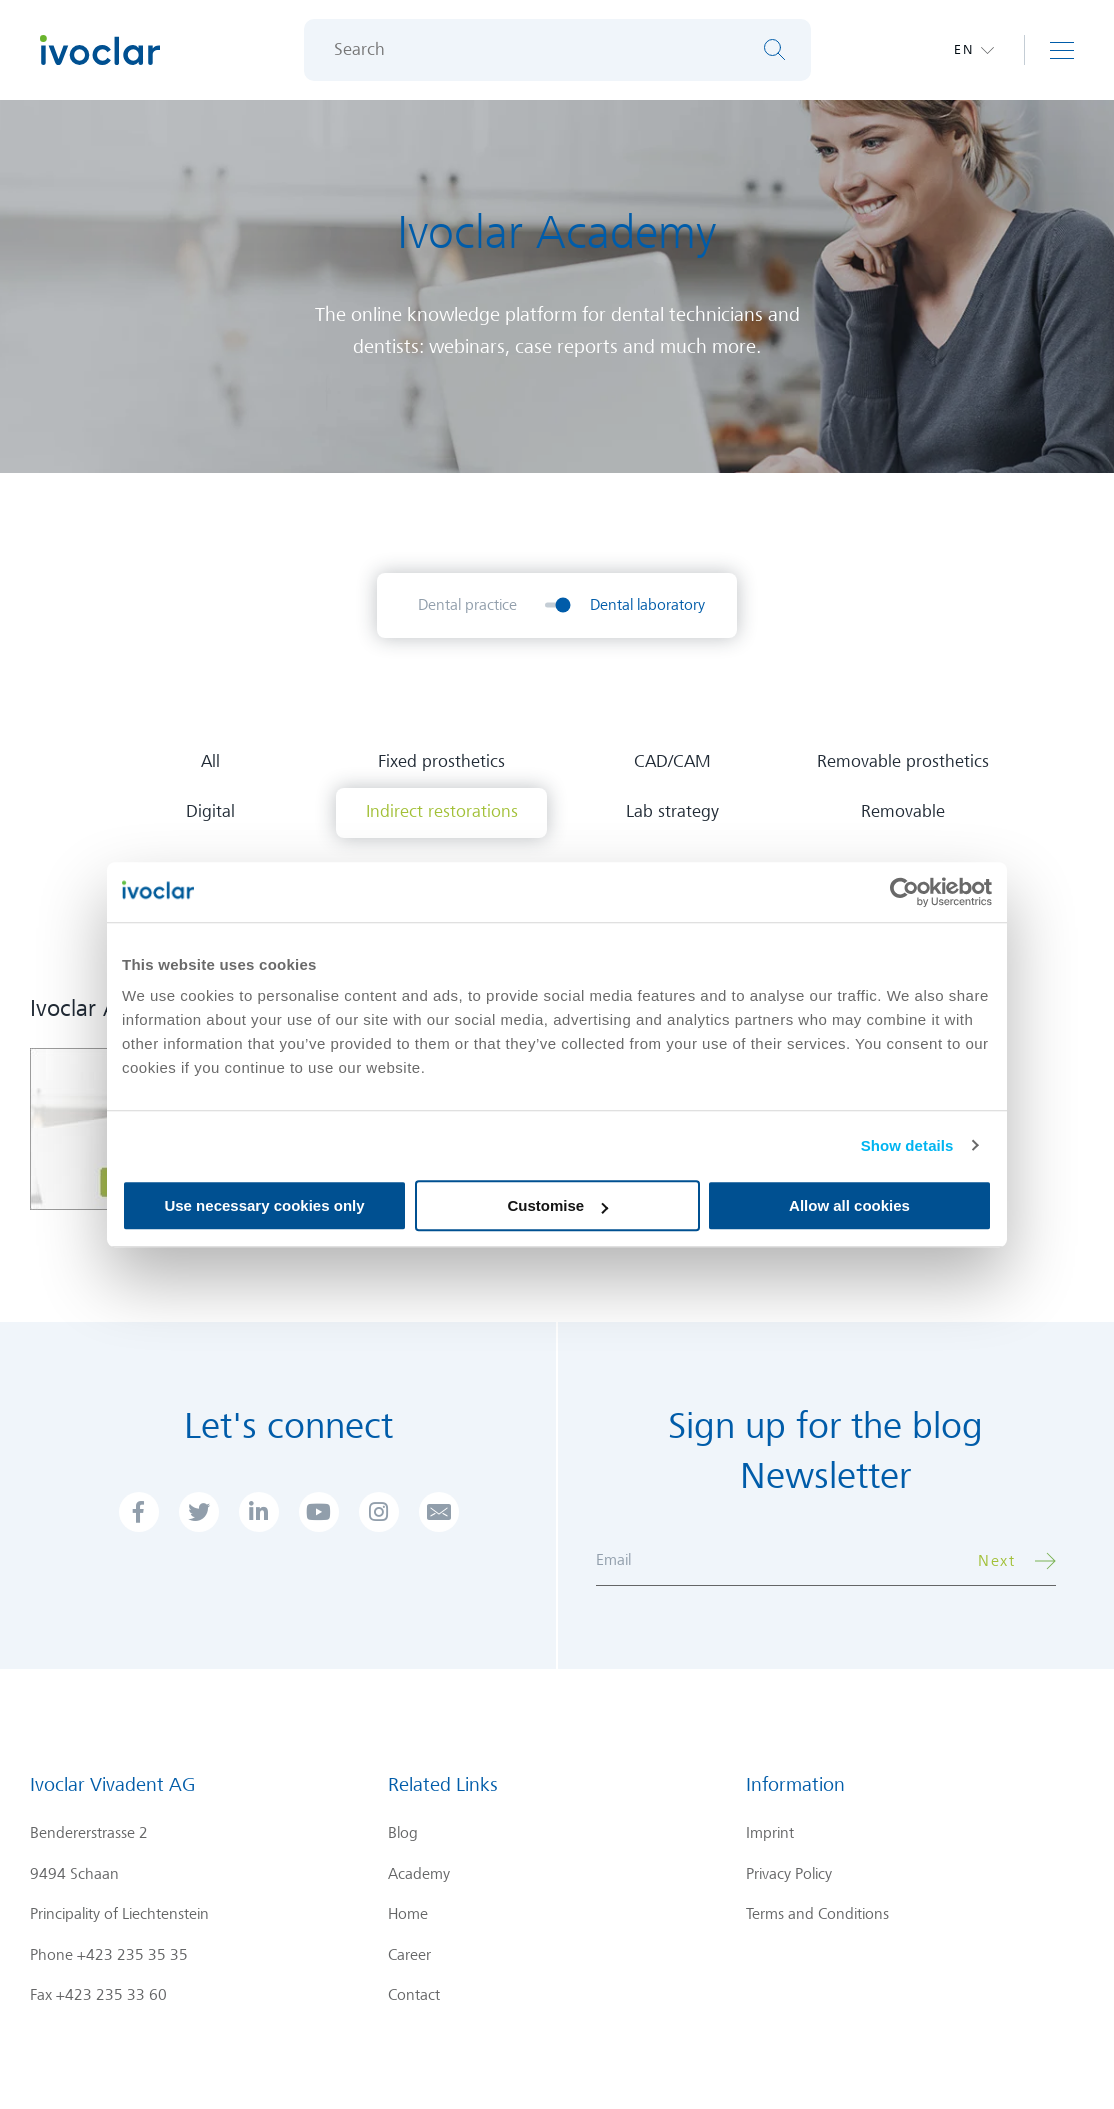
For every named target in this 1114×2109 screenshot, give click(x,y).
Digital (210, 811)
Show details (907, 1145)
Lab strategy (672, 811)
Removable (903, 811)
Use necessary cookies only (264, 1205)
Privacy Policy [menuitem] (789, 1874)
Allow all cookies (849, 1205)
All (210, 761)
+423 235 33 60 (111, 1995)
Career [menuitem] (409, 1955)
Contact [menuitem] (414, 1995)
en (964, 49)
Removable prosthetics (903, 761)
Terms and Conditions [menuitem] (817, 1914)
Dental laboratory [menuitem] (647, 605)
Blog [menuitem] (403, 1833)
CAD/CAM (672, 761)
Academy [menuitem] (419, 1874)
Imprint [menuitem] (770, 1833)
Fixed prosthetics (441, 761)
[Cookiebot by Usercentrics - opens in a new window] (904, 892)
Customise (557, 1205)
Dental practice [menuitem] (467, 605)
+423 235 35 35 (132, 1955)
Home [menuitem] (408, 1914)
